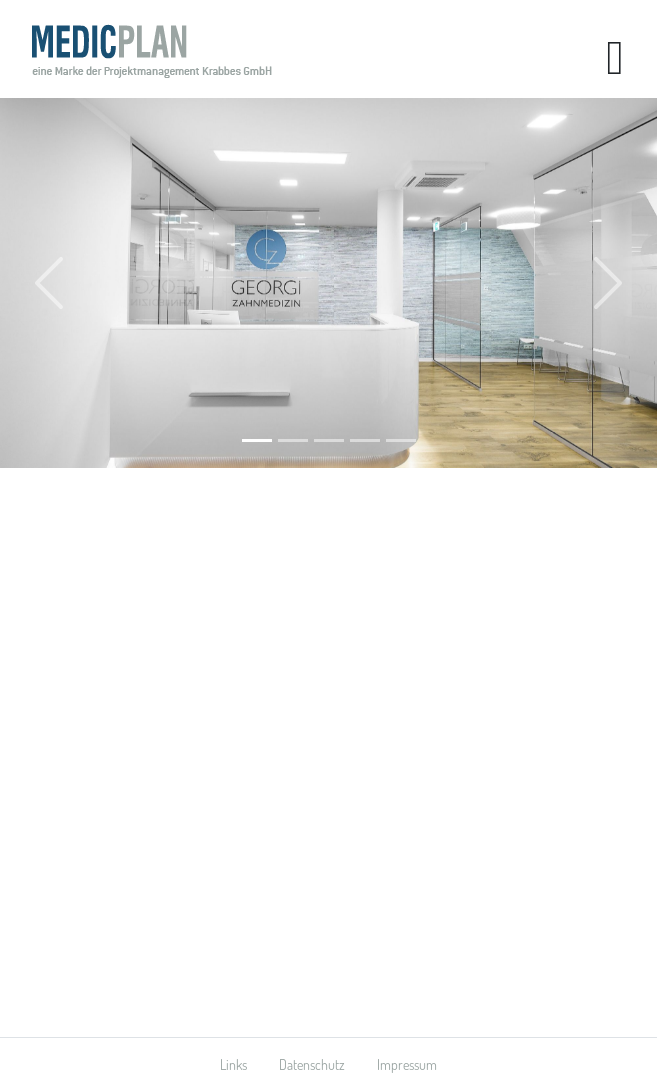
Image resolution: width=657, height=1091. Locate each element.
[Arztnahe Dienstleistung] (329, 440)
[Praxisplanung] (293, 440)
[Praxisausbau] (257, 440)
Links (233, 1064)
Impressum (407, 1064)
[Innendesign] (365, 440)
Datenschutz (312, 1064)
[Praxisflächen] (401, 440)
